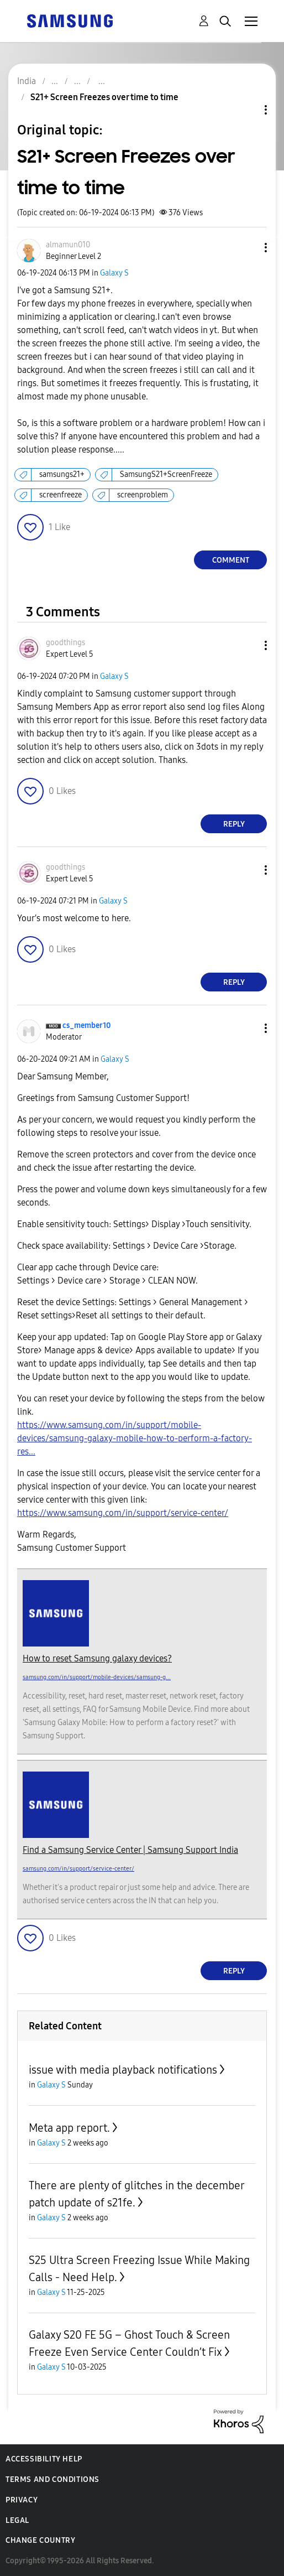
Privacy (22, 2500)
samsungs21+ (62, 474)
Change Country (40, 2540)
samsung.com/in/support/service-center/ (78, 1868)
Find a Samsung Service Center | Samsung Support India (130, 1850)
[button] (247, 247)
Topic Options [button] (247, 109)
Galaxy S (114, 273)
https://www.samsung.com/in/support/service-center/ (122, 1513)
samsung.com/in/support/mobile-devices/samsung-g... (97, 1677)
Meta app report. (69, 2127)
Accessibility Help (44, 2459)
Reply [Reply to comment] (234, 824)
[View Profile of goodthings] (65, 642)
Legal (17, 2520)
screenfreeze (60, 495)
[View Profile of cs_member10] (86, 1025)
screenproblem (142, 495)
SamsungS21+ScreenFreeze (166, 474)
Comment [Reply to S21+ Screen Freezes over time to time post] (230, 560)
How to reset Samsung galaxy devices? (97, 1658)
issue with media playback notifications (123, 2069)
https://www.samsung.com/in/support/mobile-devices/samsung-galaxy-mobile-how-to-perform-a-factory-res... (134, 1438)
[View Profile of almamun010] (68, 245)
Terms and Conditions (52, 2479)
